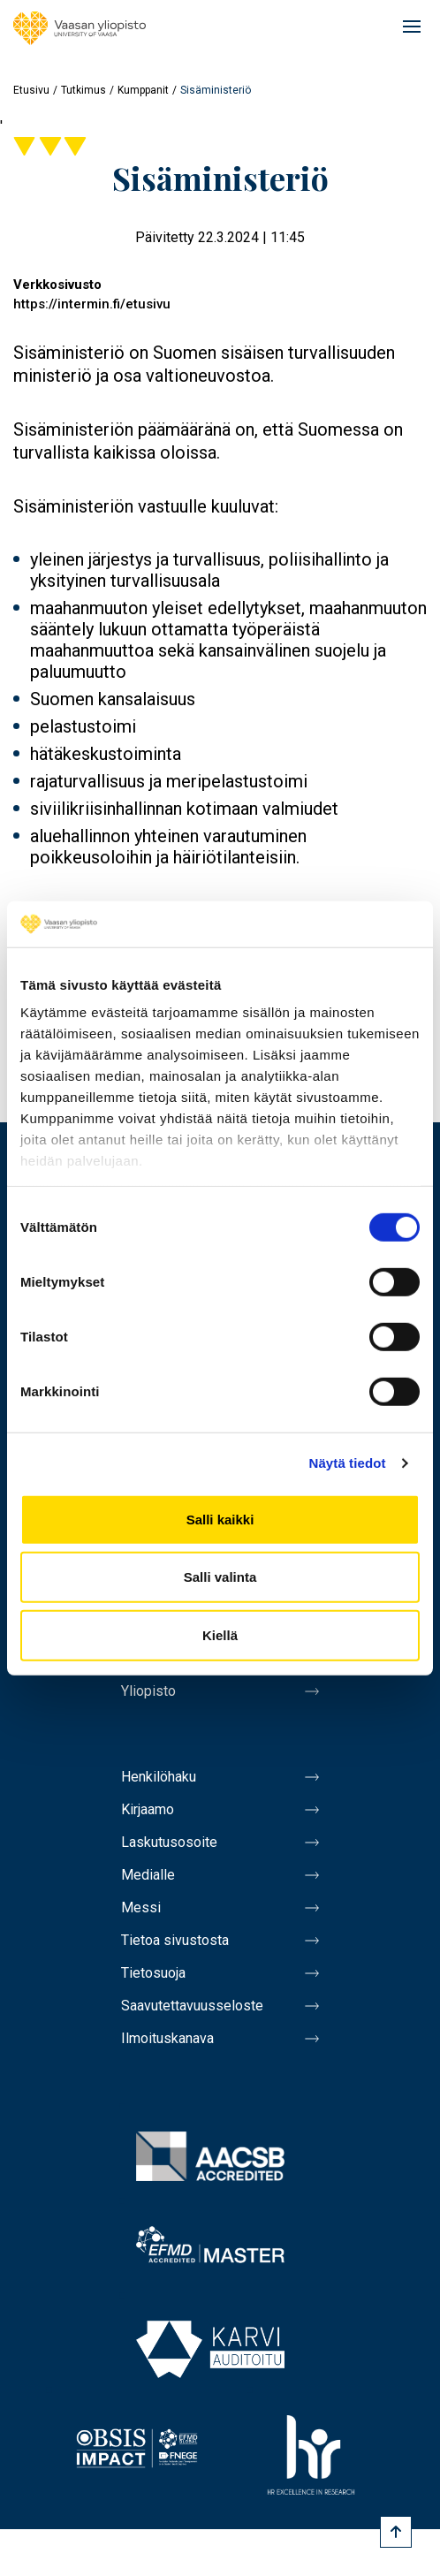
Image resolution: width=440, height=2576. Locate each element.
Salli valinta (220, 1576)
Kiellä (220, 1635)
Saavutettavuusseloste (192, 2005)
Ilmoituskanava (167, 2038)
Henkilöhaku (158, 1776)
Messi (141, 1907)
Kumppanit (143, 90)
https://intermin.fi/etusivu (92, 304)
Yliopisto (148, 1691)
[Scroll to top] (396, 2532)
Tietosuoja (153, 1972)
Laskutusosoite (169, 1842)
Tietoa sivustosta (175, 1940)
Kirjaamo (147, 1809)
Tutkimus (83, 90)
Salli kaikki (220, 1519)
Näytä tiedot (347, 1462)
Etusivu (31, 90)
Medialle (148, 1874)
